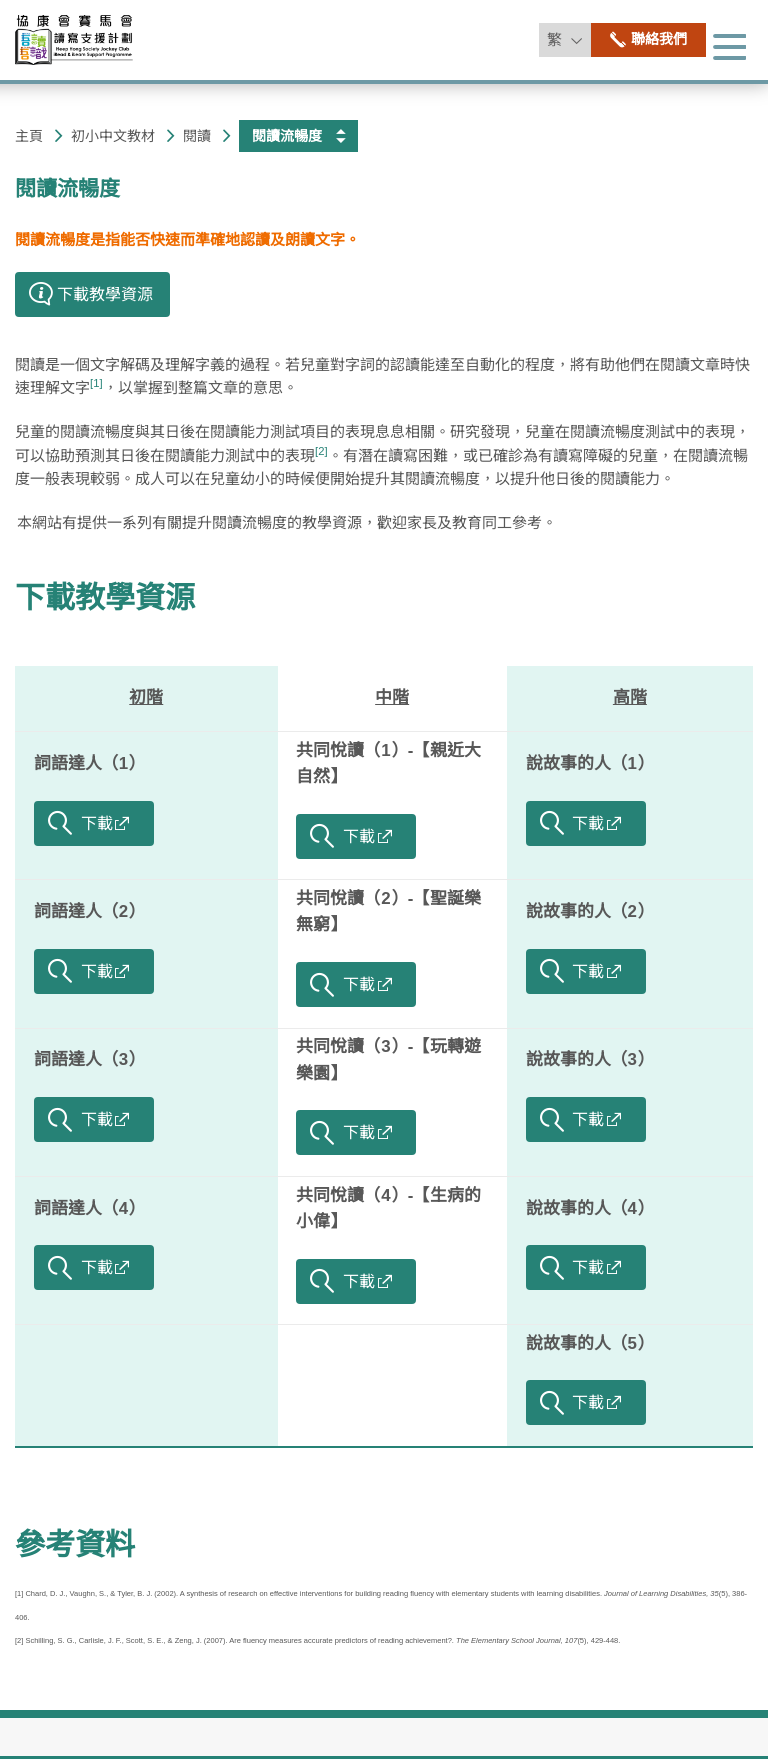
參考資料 (75, 1544)
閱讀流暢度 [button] (287, 136)
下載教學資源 (105, 597)
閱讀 (197, 136)
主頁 (29, 136)
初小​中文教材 (113, 136)
